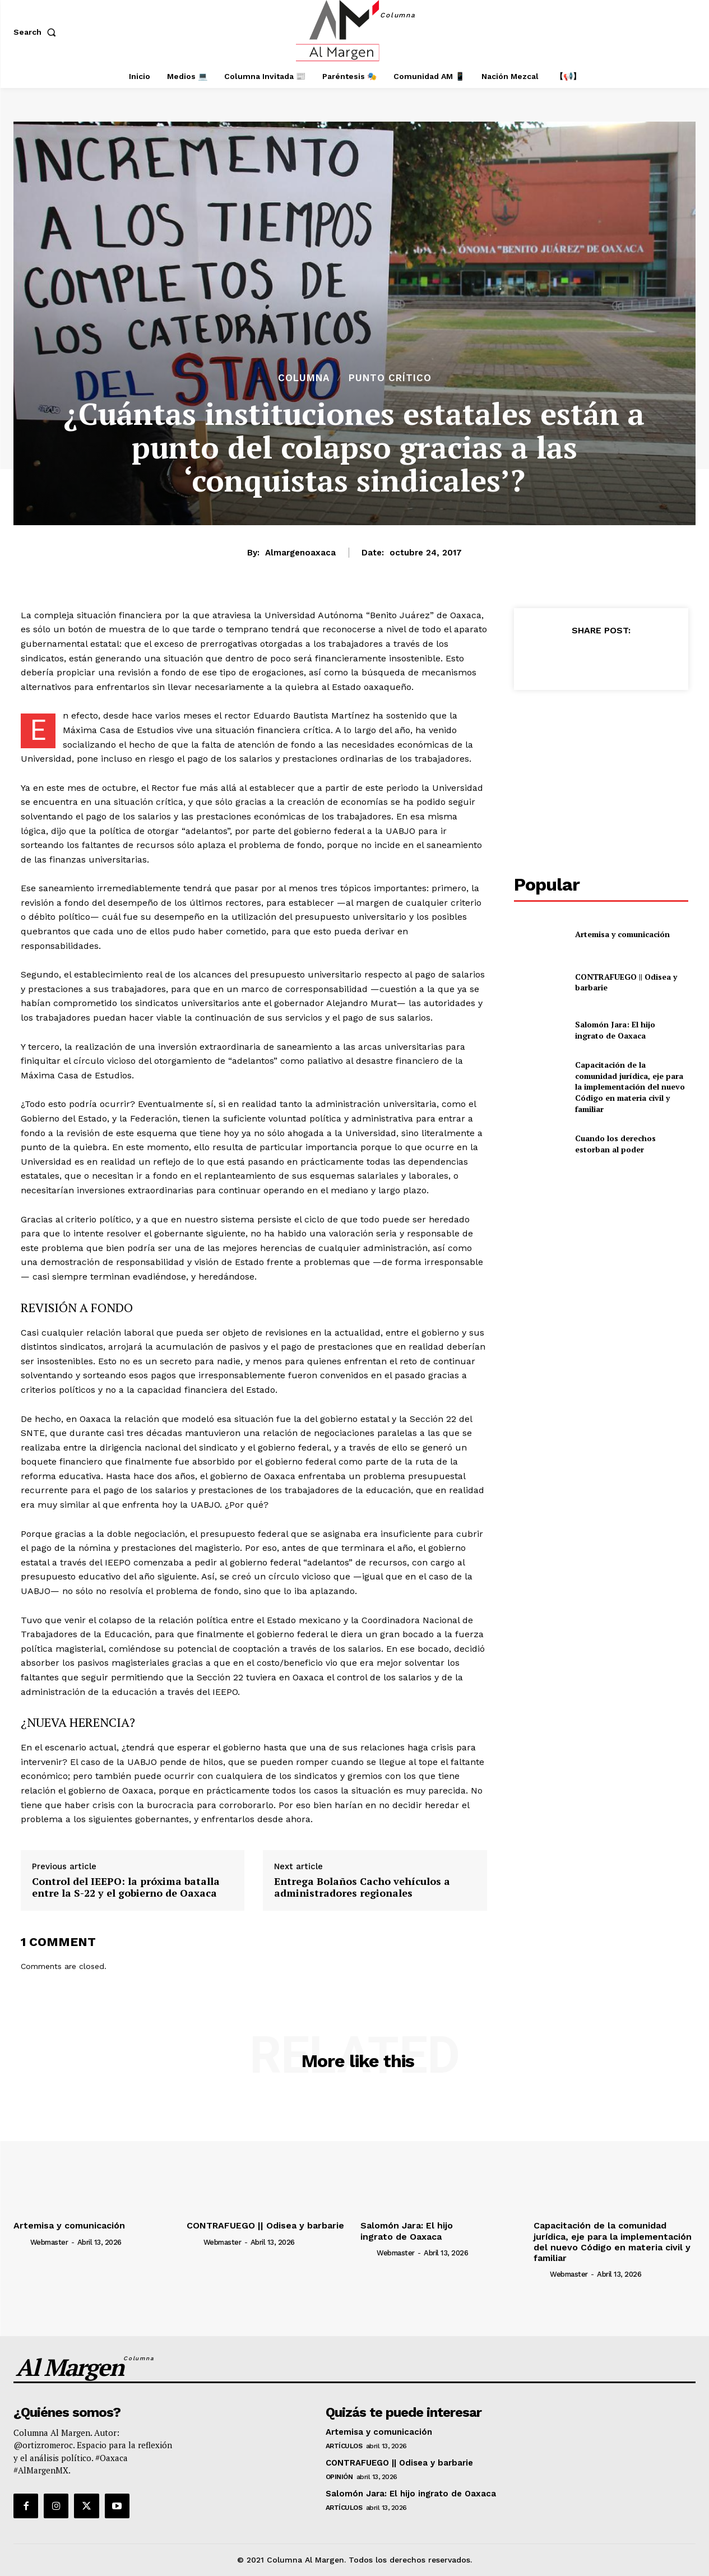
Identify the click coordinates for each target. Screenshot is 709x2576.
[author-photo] (20, 2242)
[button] (37, 32)
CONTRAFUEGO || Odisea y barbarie (626, 982)
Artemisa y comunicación (622, 934)
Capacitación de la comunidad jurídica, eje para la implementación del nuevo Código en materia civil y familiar (630, 1086)
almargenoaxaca (300, 553)
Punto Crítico (390, 378)
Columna (304, 378)
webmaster (49, 2242)
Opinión (339, 2477)
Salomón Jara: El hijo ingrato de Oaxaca (615, 1030)
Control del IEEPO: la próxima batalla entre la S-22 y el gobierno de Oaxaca (126, 1887)
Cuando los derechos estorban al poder (615, 1144)
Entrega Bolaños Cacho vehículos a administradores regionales (362, 1887)
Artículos (344, 2446)
